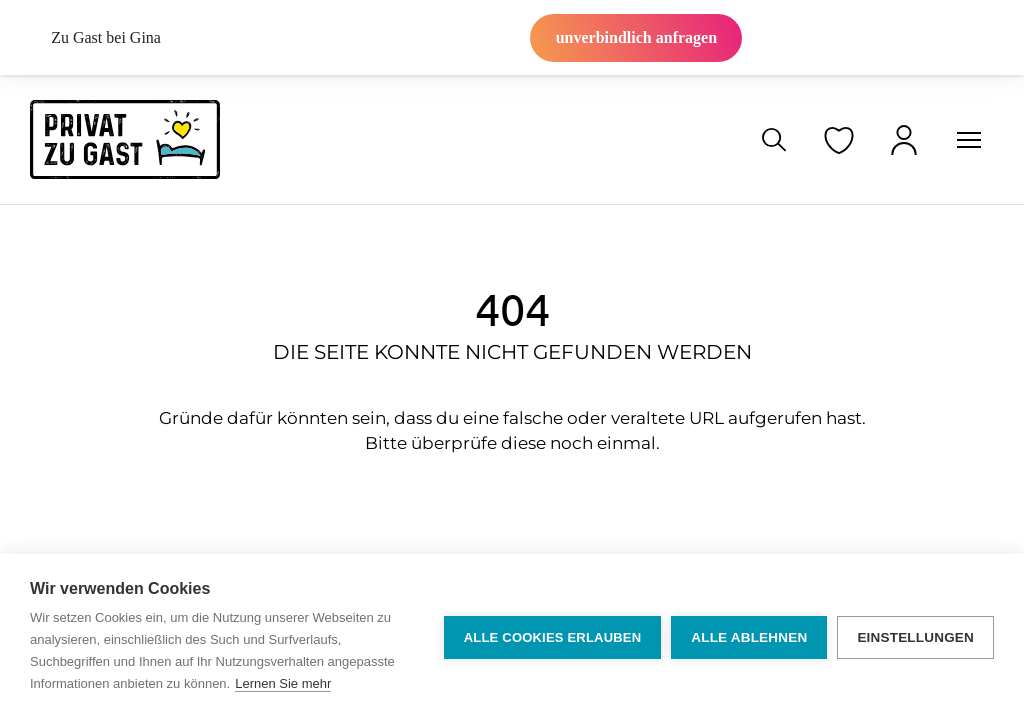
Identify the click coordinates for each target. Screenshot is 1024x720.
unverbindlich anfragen (636, 37)
